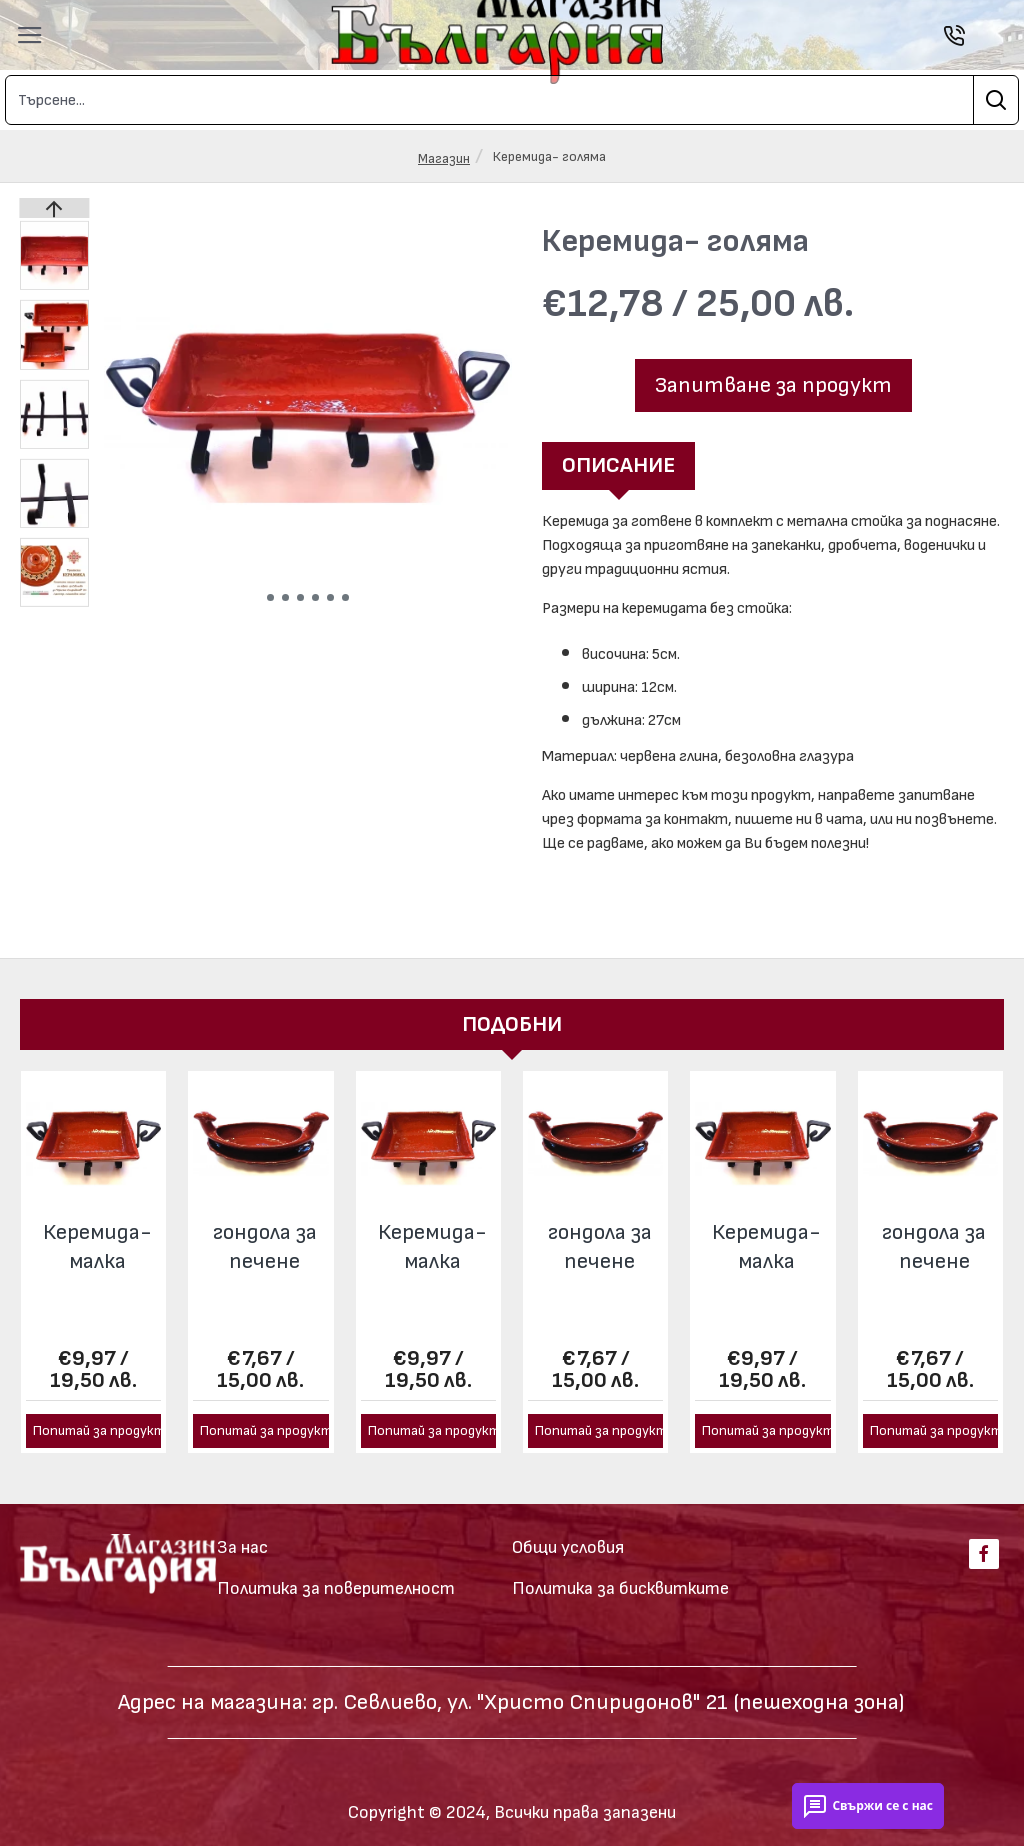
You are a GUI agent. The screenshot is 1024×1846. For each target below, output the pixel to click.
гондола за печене (265, 1230)
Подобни (512, 1006)
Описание (618, 465)
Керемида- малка (97, 1230)
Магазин (444, 158)
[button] (270, 597)
